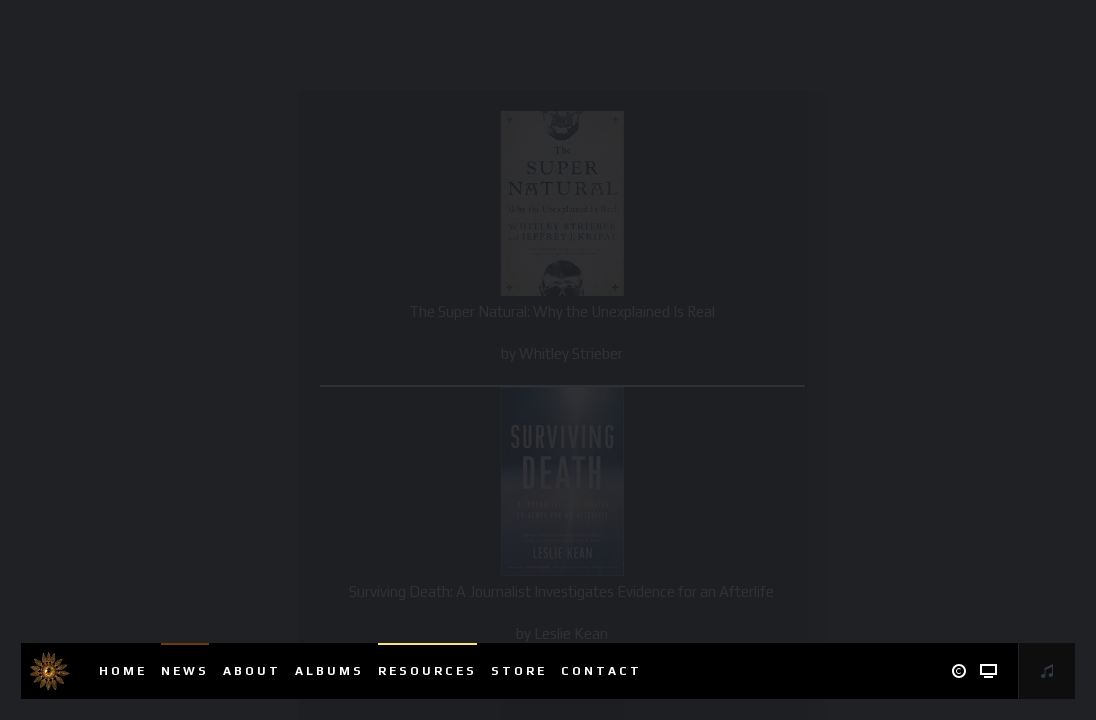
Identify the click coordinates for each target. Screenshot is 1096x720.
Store (519, 671)
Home (123, 671)
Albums (329, 671)
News (185, 671)
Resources (427, 671)
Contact (601, 671)
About (252, 671)
